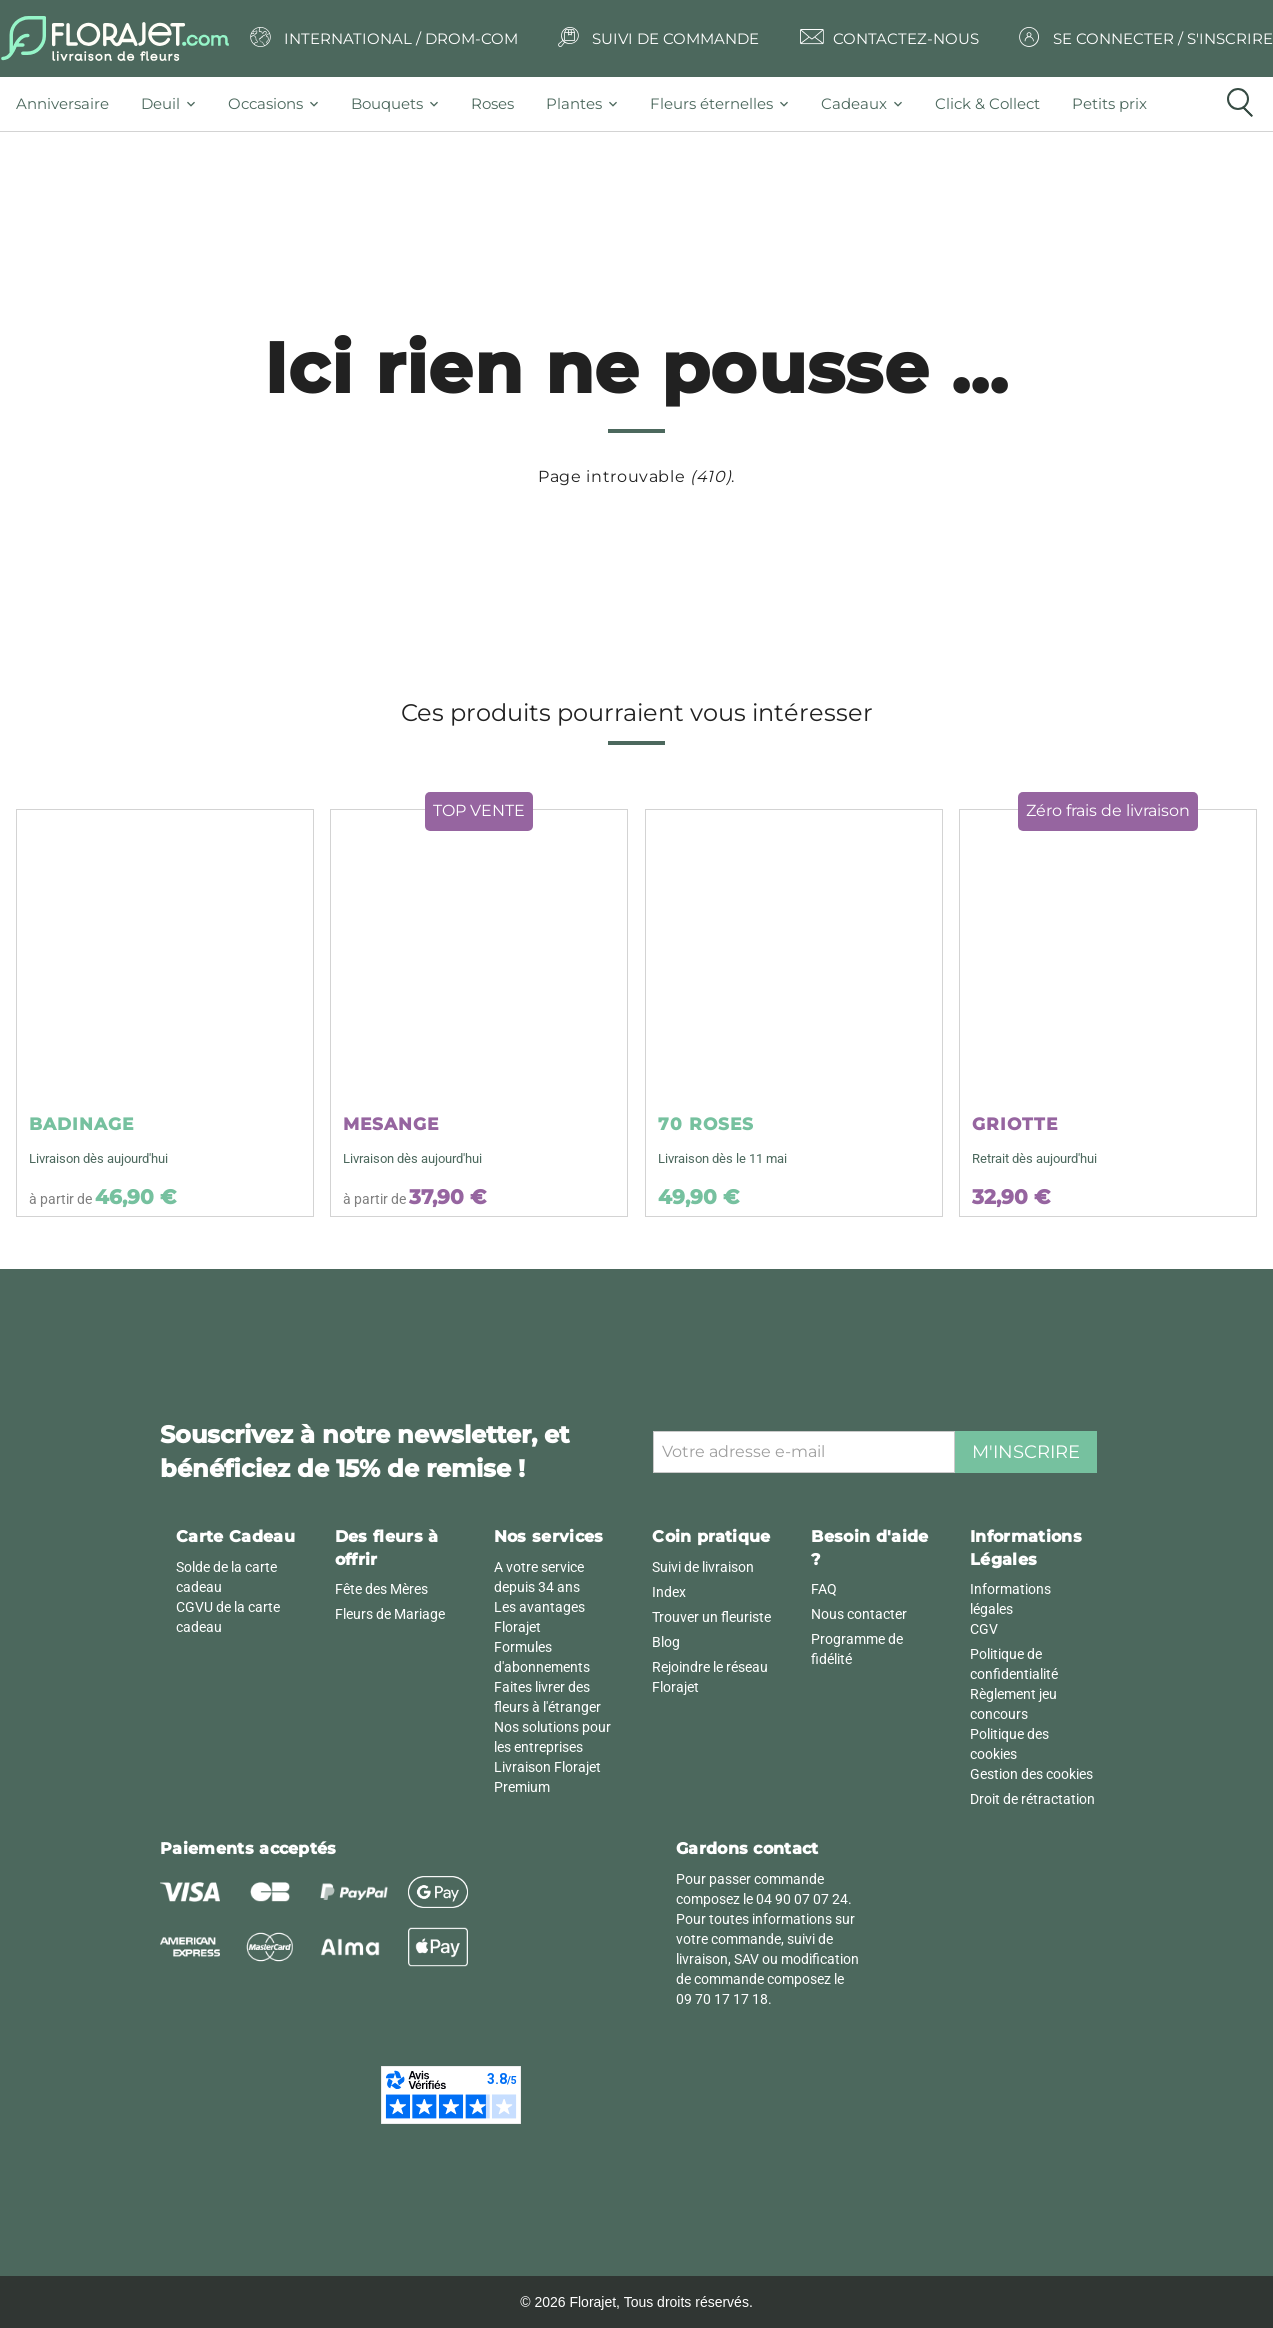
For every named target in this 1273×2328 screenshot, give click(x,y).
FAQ (824, 1589)
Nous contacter (859, 1614)
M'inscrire (1026, 1452)
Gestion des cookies (1031, 1774)
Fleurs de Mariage (390, 1614)
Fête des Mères (381, 1589)
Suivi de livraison (703, 1567)
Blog (666, 1642)
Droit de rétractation (1032, 1799)
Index (669, 1592)
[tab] (70, 104)
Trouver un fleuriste (711, 1617)
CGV (984, 1629)
